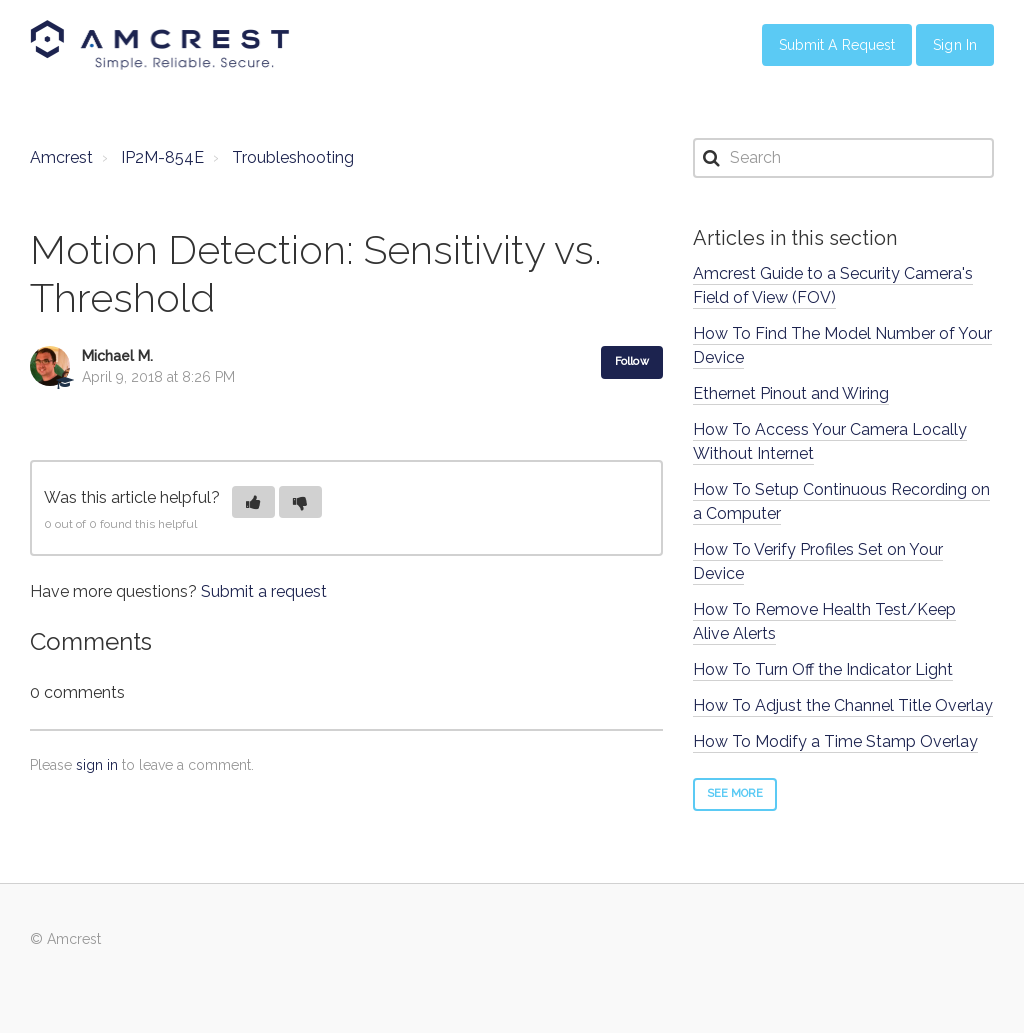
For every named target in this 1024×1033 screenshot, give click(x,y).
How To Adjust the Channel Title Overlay (843, 705)
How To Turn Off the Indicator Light (823, 669)
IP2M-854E (162, 157)
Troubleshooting (293, 157)
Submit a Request (837, 45)
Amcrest (61, 157)
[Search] (843, 158)
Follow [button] (632, 361)
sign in (97, 765)
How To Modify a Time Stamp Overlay (835, 741)
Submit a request (264, 591)
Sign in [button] (955, 45)
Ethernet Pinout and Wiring (791, 393)
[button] (253, 502)
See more (735, 793)
